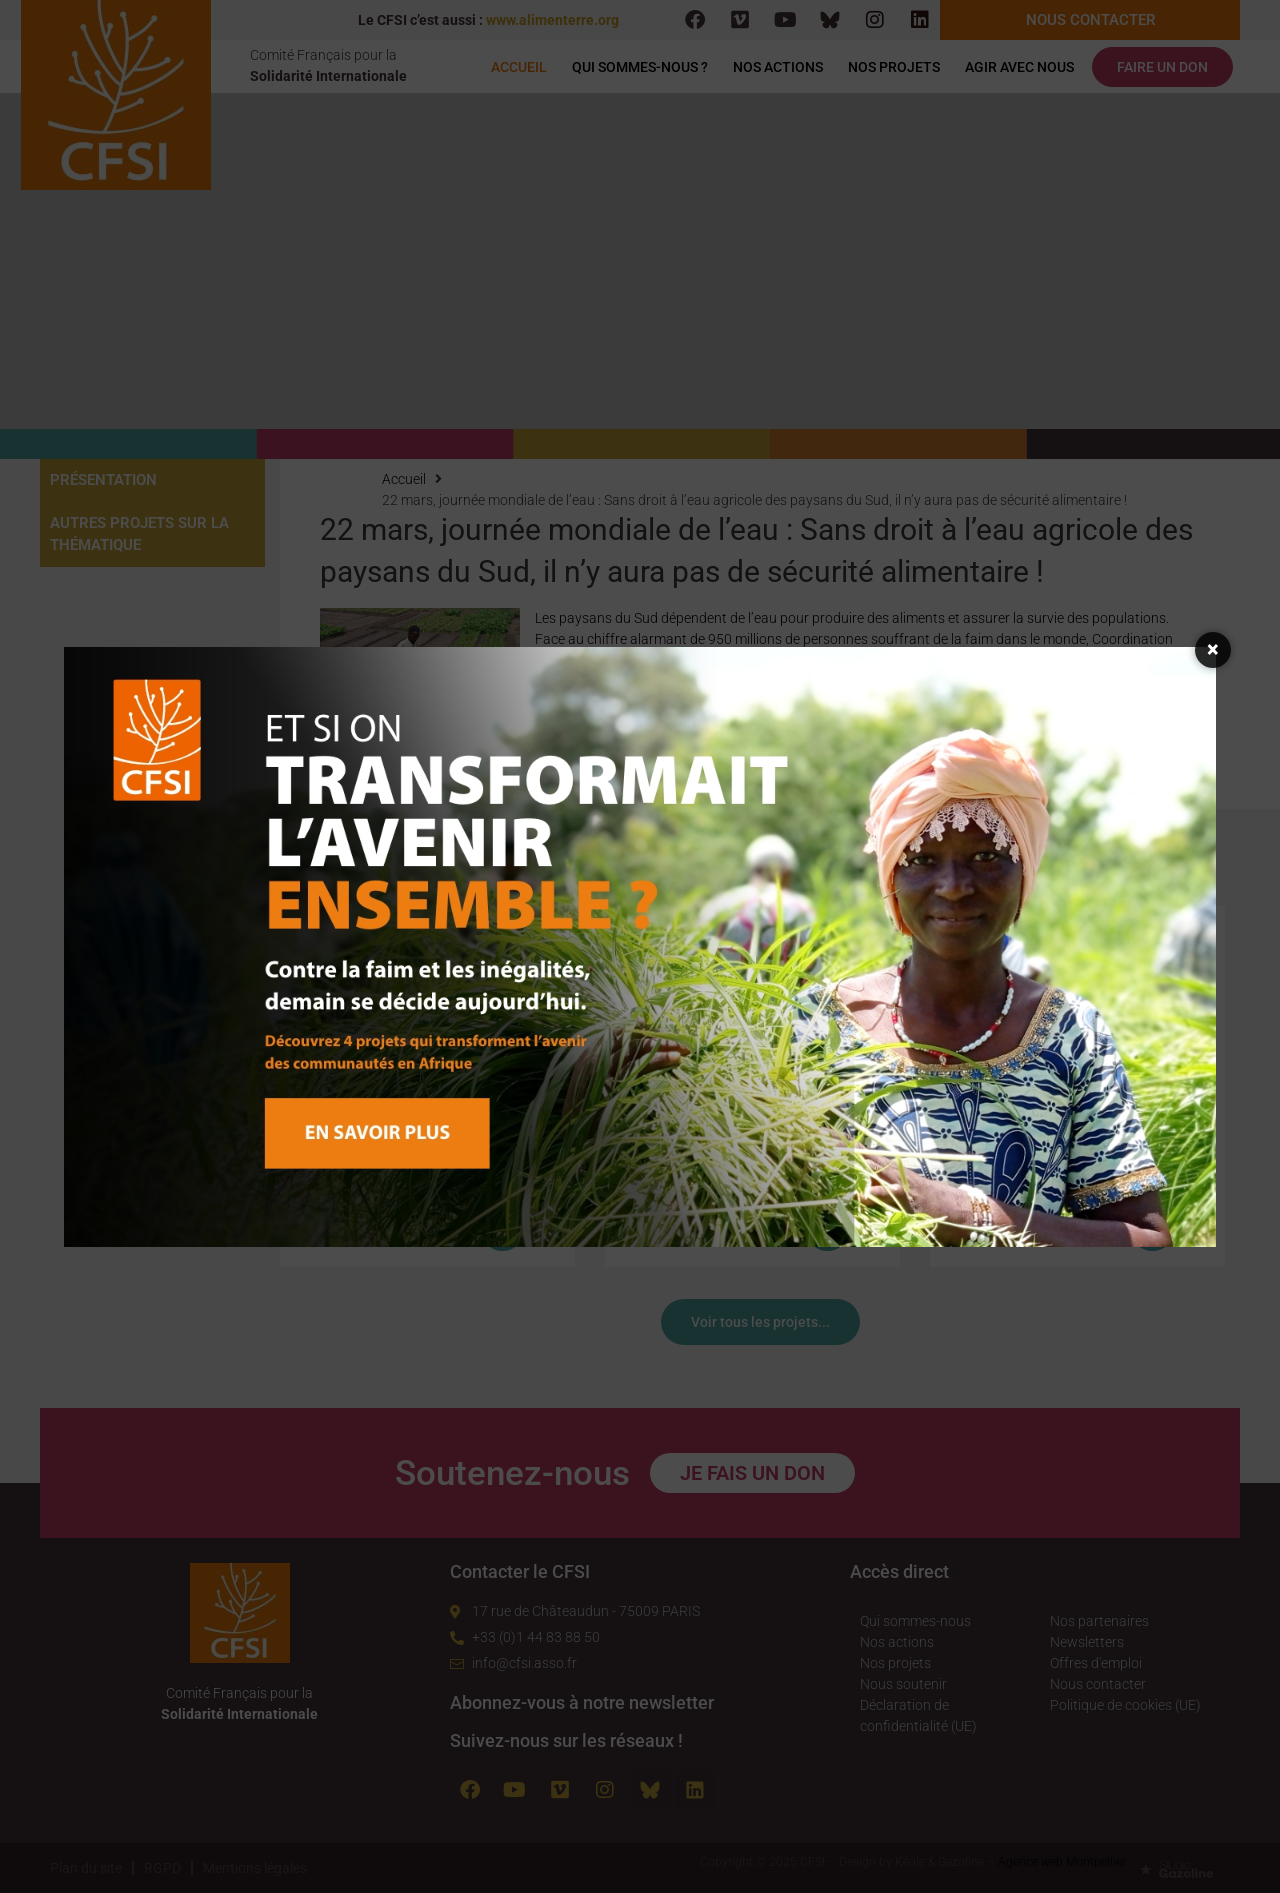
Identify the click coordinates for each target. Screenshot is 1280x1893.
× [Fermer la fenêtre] (1213, 649)
